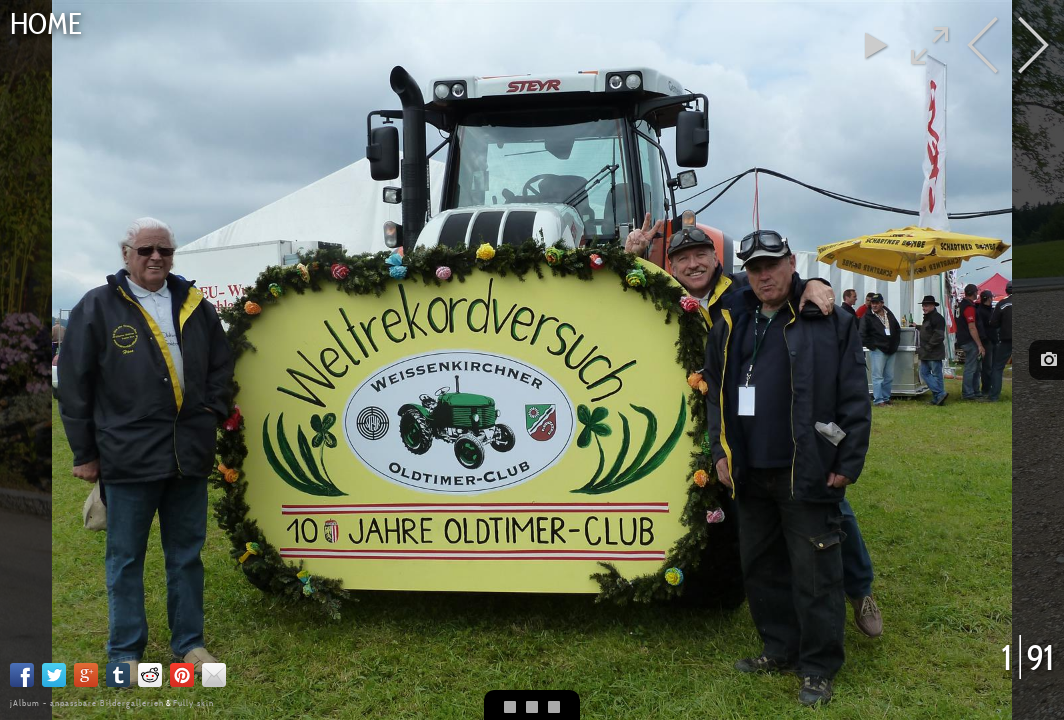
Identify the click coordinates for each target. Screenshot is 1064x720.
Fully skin (193, 703)
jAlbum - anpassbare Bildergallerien (87, 703)
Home (46, 24)
